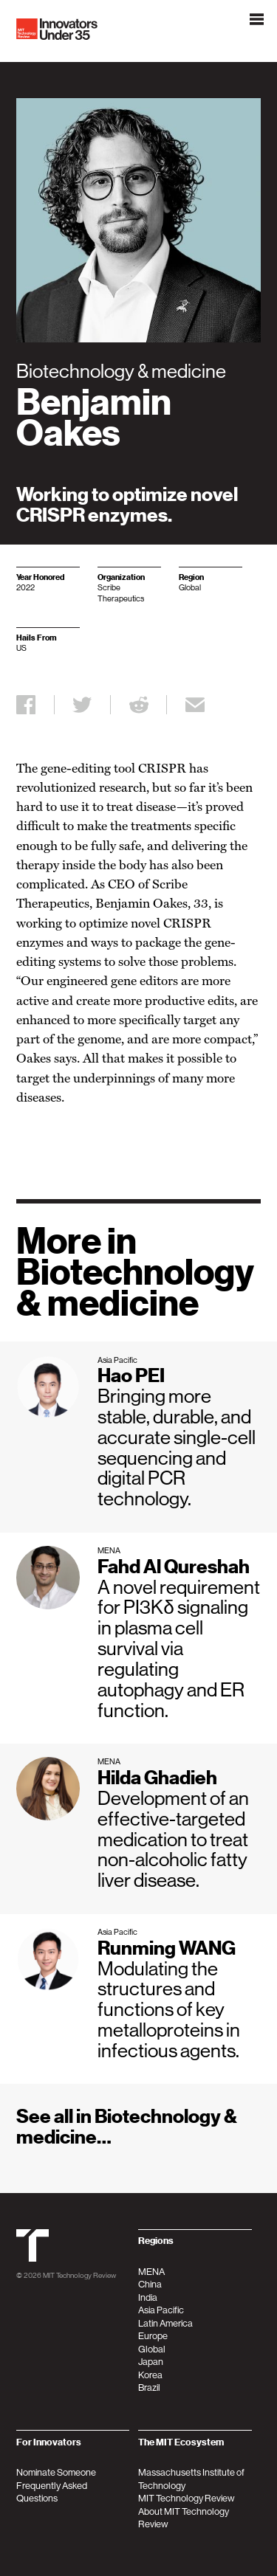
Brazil (149, 2387)
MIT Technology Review (79, 2275)
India (147, 2297)
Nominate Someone (56, 2472)
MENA (151, 2271)
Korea (150, 2374)
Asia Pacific (161, 2310)
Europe (153, 2335)
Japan (150, 2361)
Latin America (165, 2323)
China (150, 2284)
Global (151, 2349)
